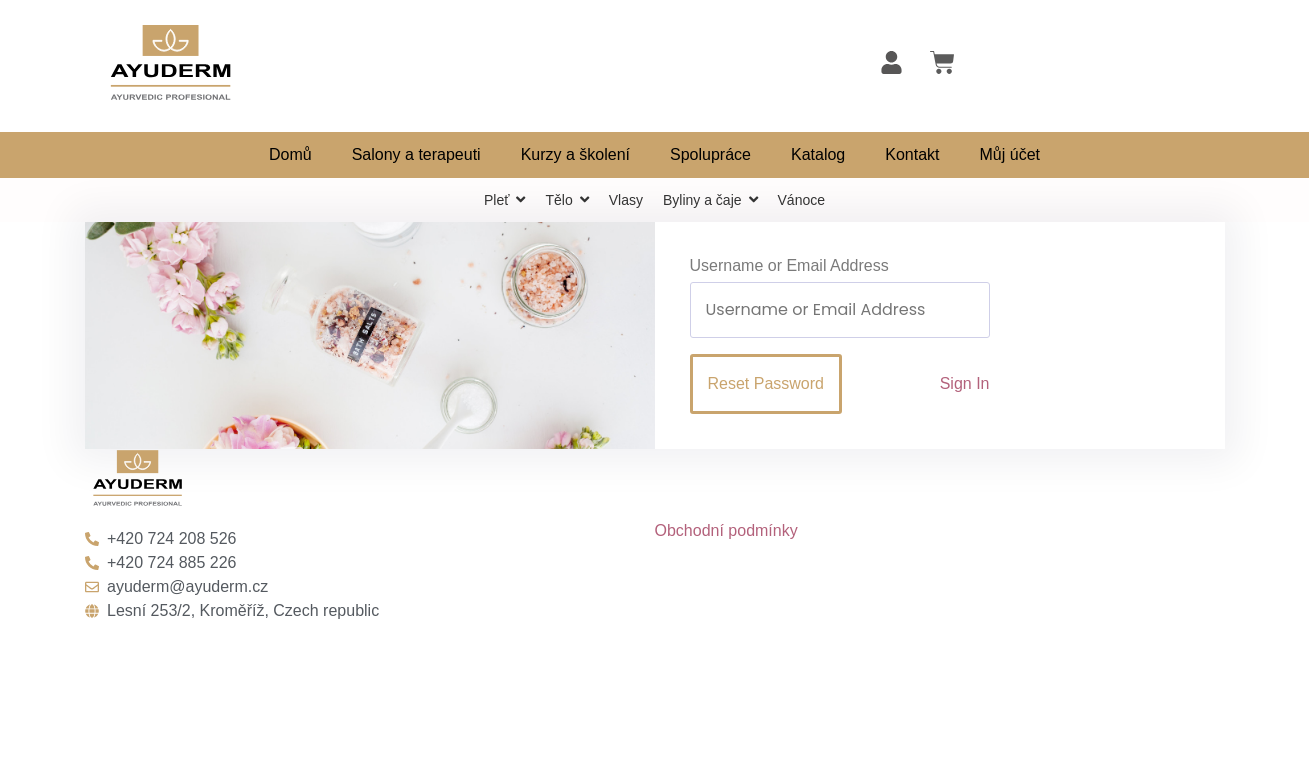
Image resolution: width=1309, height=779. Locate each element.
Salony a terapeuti (416, 154)
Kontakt (912, 154)
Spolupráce (710, 154)
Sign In (965, 383)
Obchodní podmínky (726, 530)
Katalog (818, 154)
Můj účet (1010, 154)
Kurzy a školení (575, 154)
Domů (290, 154)
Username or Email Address (789, 266)
